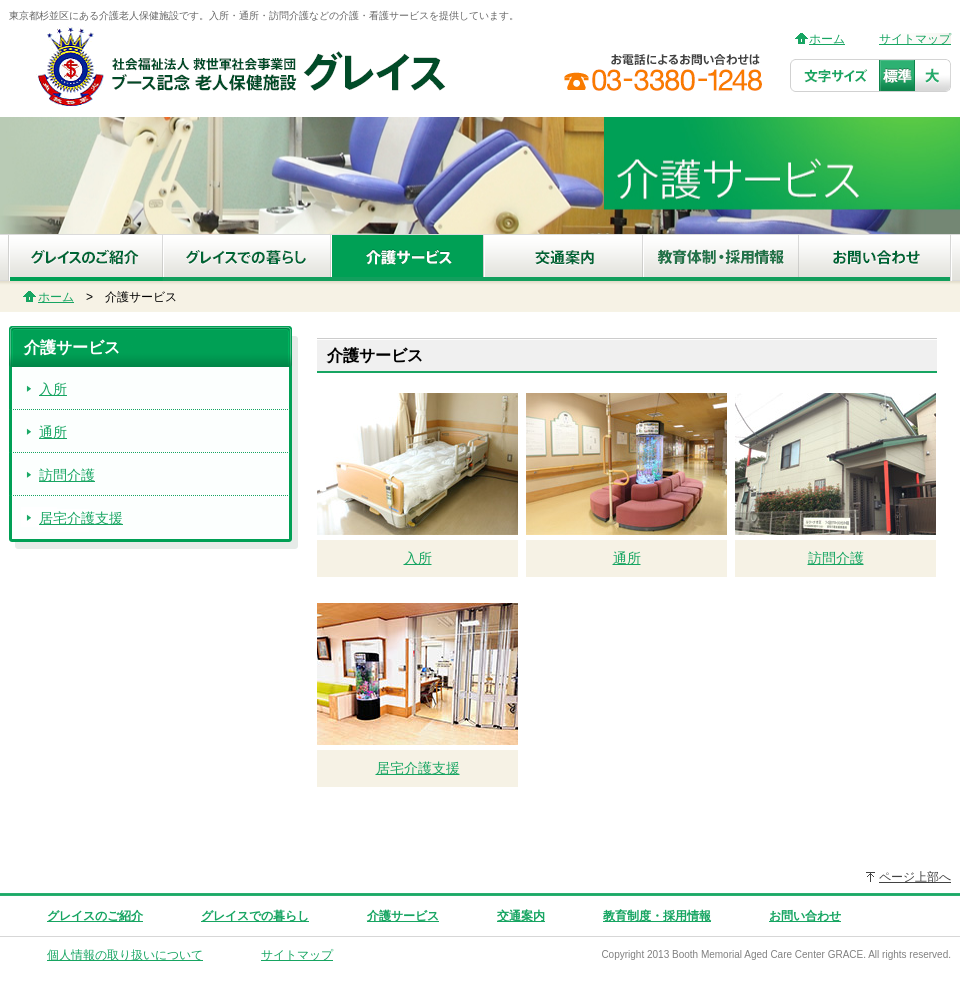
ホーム (827, 39)
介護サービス (403, 916)
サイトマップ (915, 39)
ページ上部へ (915, 877)
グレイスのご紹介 (95, 916)
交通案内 (521, 916)
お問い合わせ (805, 916)
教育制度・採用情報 (657, 916)
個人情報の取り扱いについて (125, 955)
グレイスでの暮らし (255, 916)
